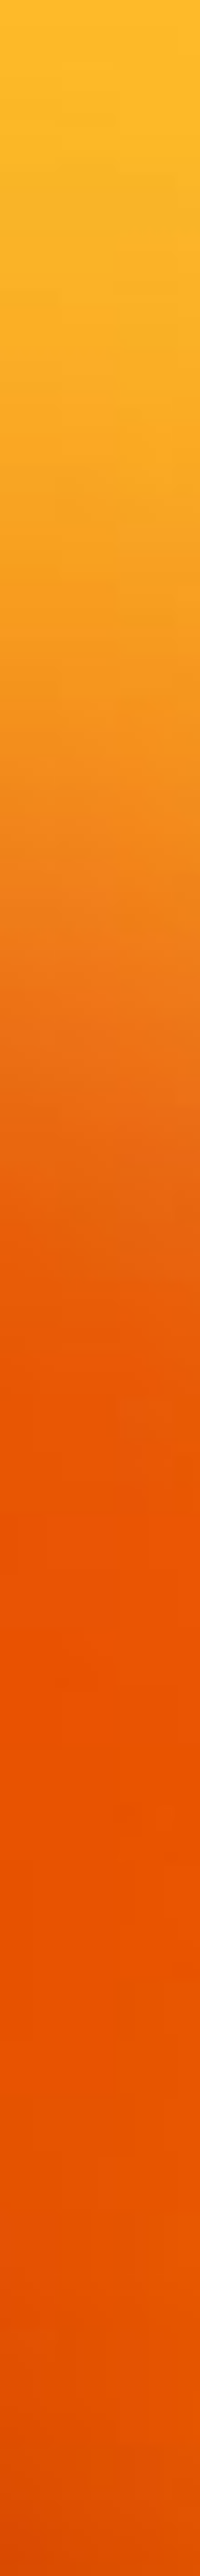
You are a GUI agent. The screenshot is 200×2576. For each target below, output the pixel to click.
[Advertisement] (100, 155)
